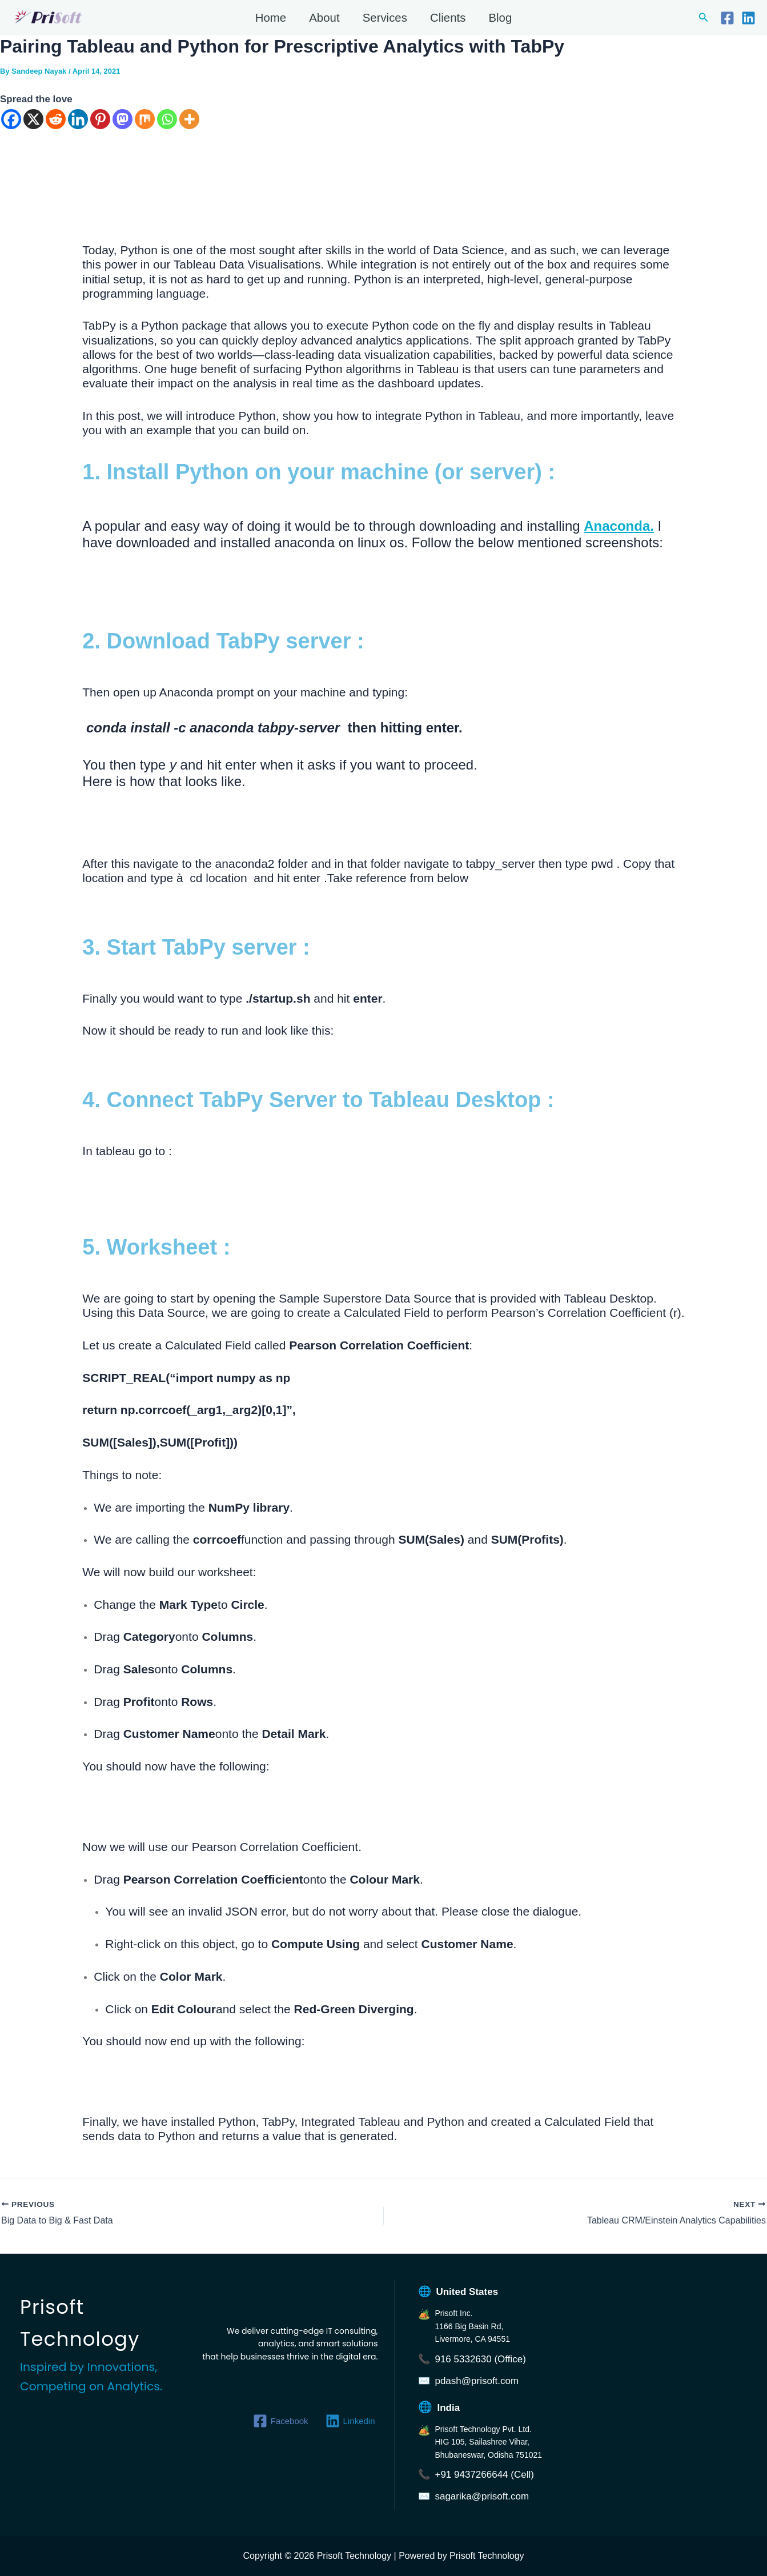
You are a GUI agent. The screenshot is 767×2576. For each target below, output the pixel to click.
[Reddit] (56, 119)
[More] (189, 119)
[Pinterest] (100, 119)
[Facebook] (727, 18)
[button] (703, 17)
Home (269, 17)
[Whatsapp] (167, 119)
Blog (501, 17)
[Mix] (145, 119)
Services (385, 17)
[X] (33, 119)
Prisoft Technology (13, 25)
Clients (448, 17)
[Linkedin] (748, 18)
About (324, 17)
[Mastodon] (122, 119)
